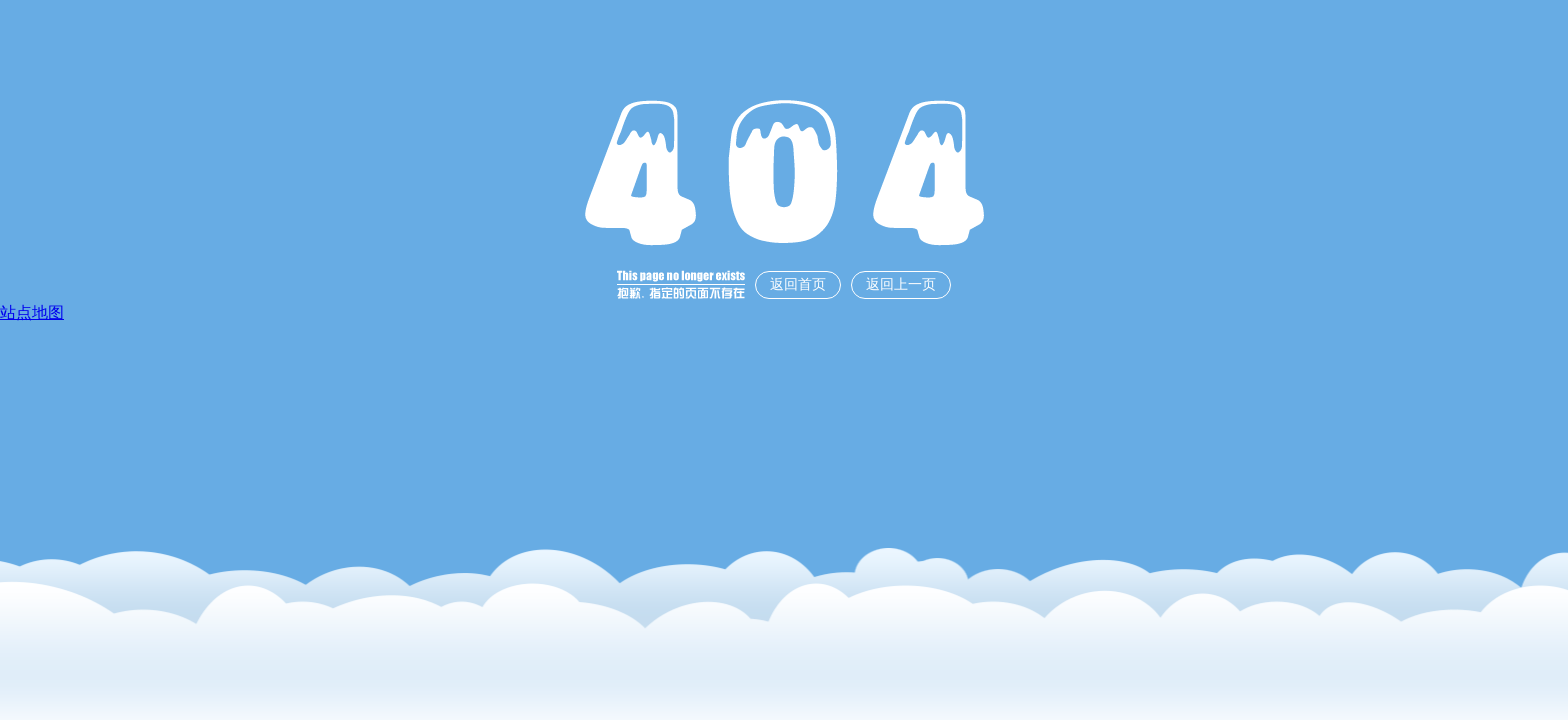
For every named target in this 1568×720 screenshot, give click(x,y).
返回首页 (798, 284)
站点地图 (32, 312)
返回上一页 (901, 284)
